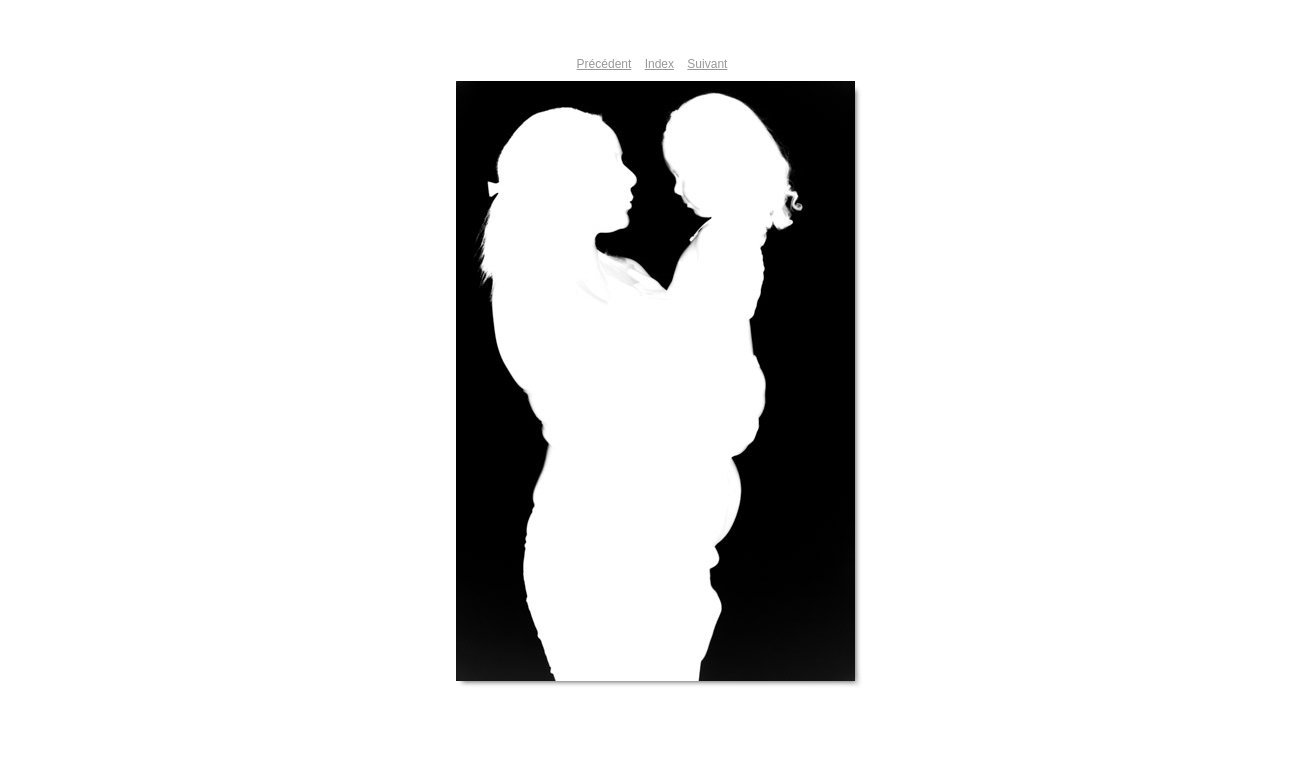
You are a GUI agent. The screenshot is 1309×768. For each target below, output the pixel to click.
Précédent (604, 64)
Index (659, 64)
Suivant (707, 64)
